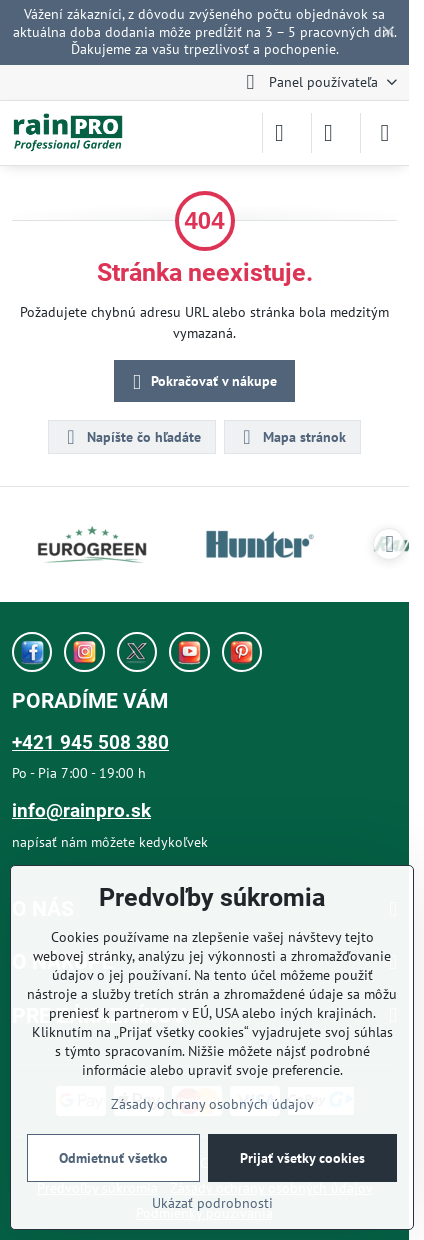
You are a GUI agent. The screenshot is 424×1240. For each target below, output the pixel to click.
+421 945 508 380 (90, 742)
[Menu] (385, 133)
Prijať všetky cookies (302, 1158)
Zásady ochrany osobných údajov (212, 1104)
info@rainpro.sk (81, 810)
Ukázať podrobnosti (212, 1203)
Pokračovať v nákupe (201, 382)
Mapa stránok (291, 437)
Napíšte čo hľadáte (131, 437)
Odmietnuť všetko (113, 1158)
